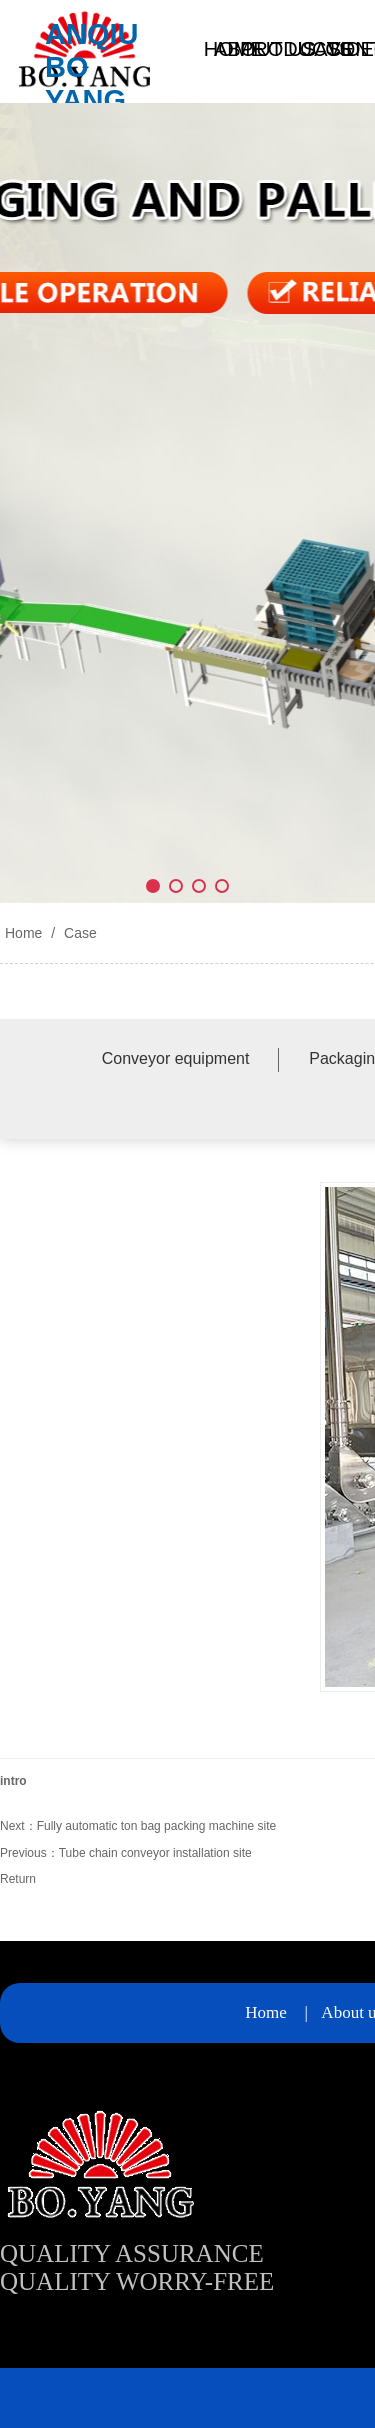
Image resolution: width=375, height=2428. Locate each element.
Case (78, 933)
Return (18, 1879)
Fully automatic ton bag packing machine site (156, 1826)
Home (23, 933)
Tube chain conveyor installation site (155, 1853)
